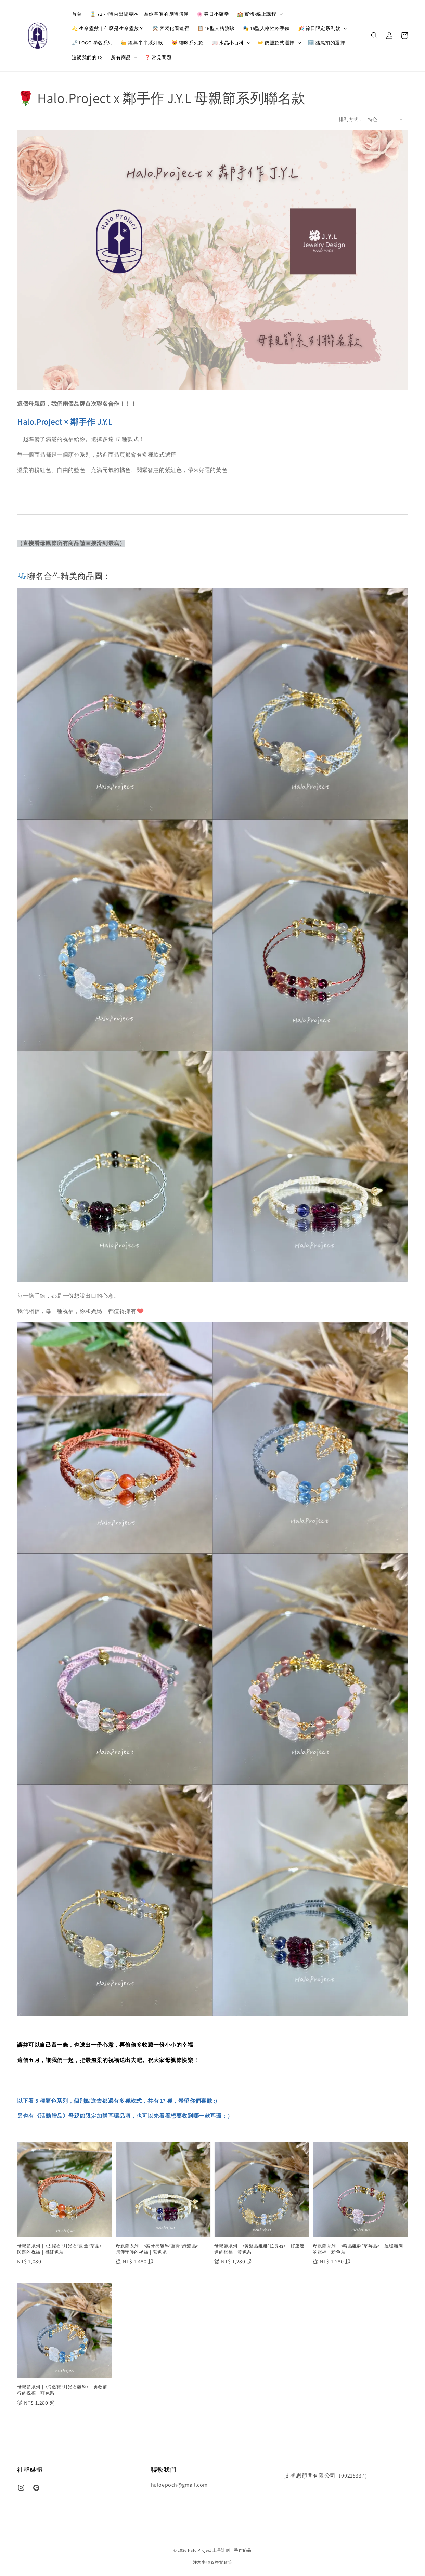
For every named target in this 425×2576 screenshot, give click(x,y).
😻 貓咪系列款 (187, 43)
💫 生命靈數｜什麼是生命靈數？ (108, 28)
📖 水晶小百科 (228, 43)
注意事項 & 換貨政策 (212, 2562)
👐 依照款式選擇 (276, 43)
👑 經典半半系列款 (142, 43)
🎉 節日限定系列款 (319, 28)
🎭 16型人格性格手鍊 (266, 28)
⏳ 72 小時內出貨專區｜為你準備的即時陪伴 (139, 14)
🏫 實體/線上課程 (256, 14)
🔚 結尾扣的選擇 (326, 43)
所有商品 (121, 57)
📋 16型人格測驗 (215, 28)
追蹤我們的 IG (87, 57)
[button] (374, 35)
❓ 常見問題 (158, 57)
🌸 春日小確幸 (213, 14)
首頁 (77, 14)
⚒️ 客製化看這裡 (171, 28)
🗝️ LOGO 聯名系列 (92, 43)
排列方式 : (350, 119)
